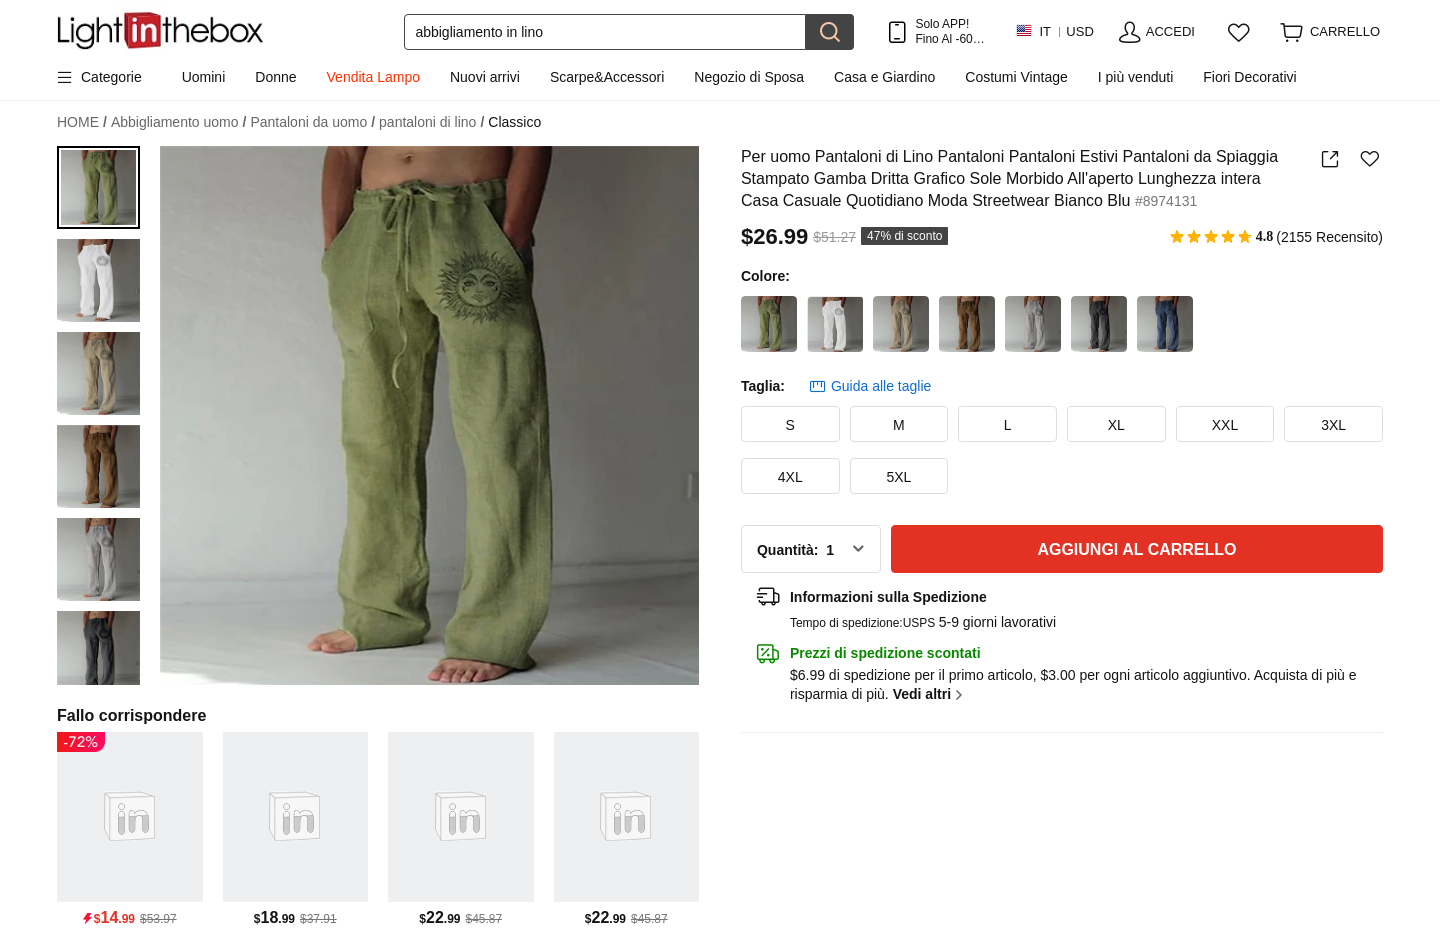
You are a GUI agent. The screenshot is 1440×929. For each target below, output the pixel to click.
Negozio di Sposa (749, 77)
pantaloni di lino (431, 122)
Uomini (204, 77)
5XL (898, 477)
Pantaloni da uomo (312, 122)
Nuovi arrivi (485, 77)
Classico (514, 122)
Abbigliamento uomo (179, 122)
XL (1116, 425)
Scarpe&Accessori (607, 77)
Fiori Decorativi (1249, 77)
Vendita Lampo (373, 77)
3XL (1333, 425)
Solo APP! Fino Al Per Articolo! (949, 31)
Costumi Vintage (1016, 77)
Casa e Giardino (884, 77)
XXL (1225, 425)
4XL (790, 477)
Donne (275, 77)
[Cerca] (605, 32)
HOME (82, 122)
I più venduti (1136, 77)
